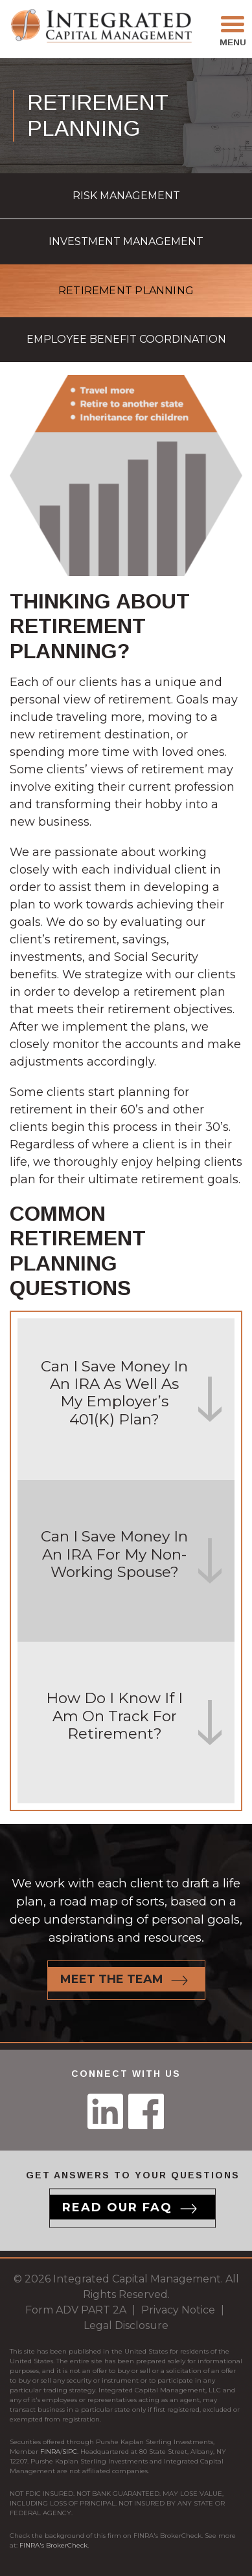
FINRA (50, 2451)
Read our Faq (117, 2207)
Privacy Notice (178, 2310)
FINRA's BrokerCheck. (54, 2545)
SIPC (69, 2451)
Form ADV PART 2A (75, 2310)
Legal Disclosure (126, 2325)
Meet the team (111, 1979)
